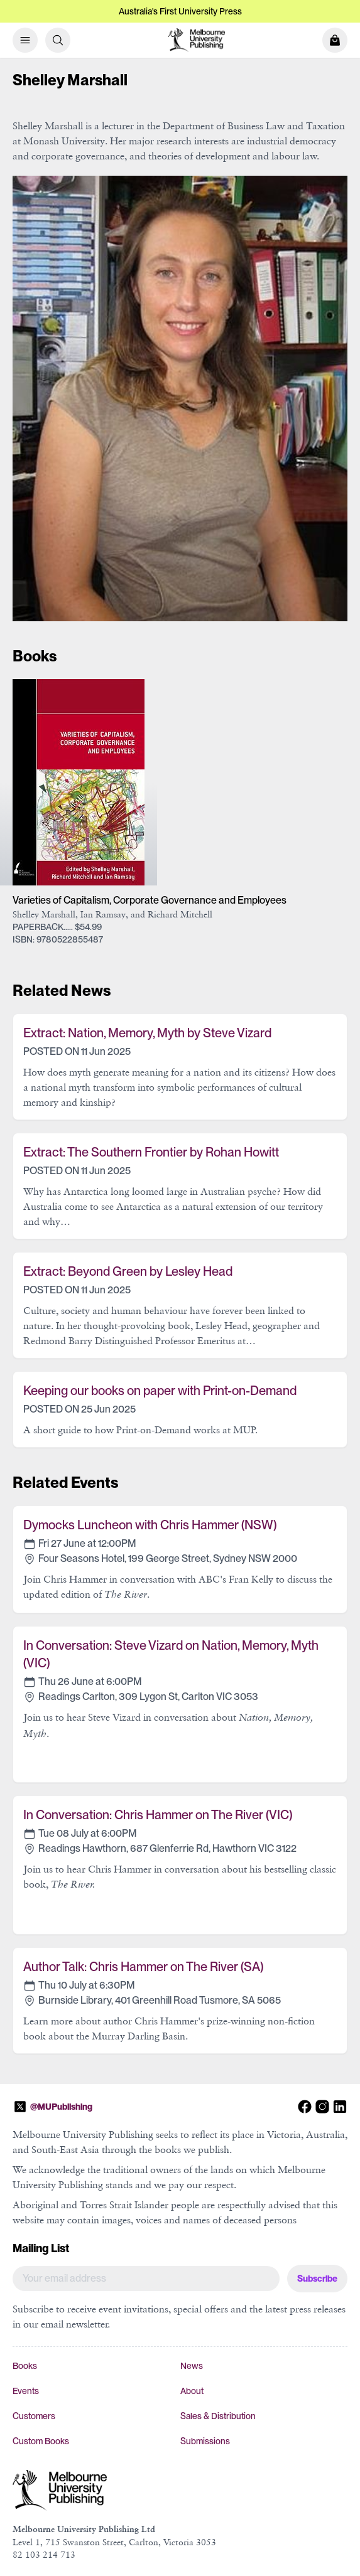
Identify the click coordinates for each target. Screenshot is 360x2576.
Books (25, 2366)
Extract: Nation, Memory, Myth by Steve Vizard (147, 1032)
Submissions (205, 2441)
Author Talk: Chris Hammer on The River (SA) (143, 1966)
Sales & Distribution (218, 2416)
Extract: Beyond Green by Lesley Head (127, 1271)
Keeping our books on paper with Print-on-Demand (160, 1390)
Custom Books (41, 2441)
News (191, 2366)
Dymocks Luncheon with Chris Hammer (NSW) (149, 1524)
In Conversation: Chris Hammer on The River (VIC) (157, 1814)
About (192, 2391)
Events (26, 2391)
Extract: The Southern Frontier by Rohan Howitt (151, 1152)
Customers (34, 2416)
